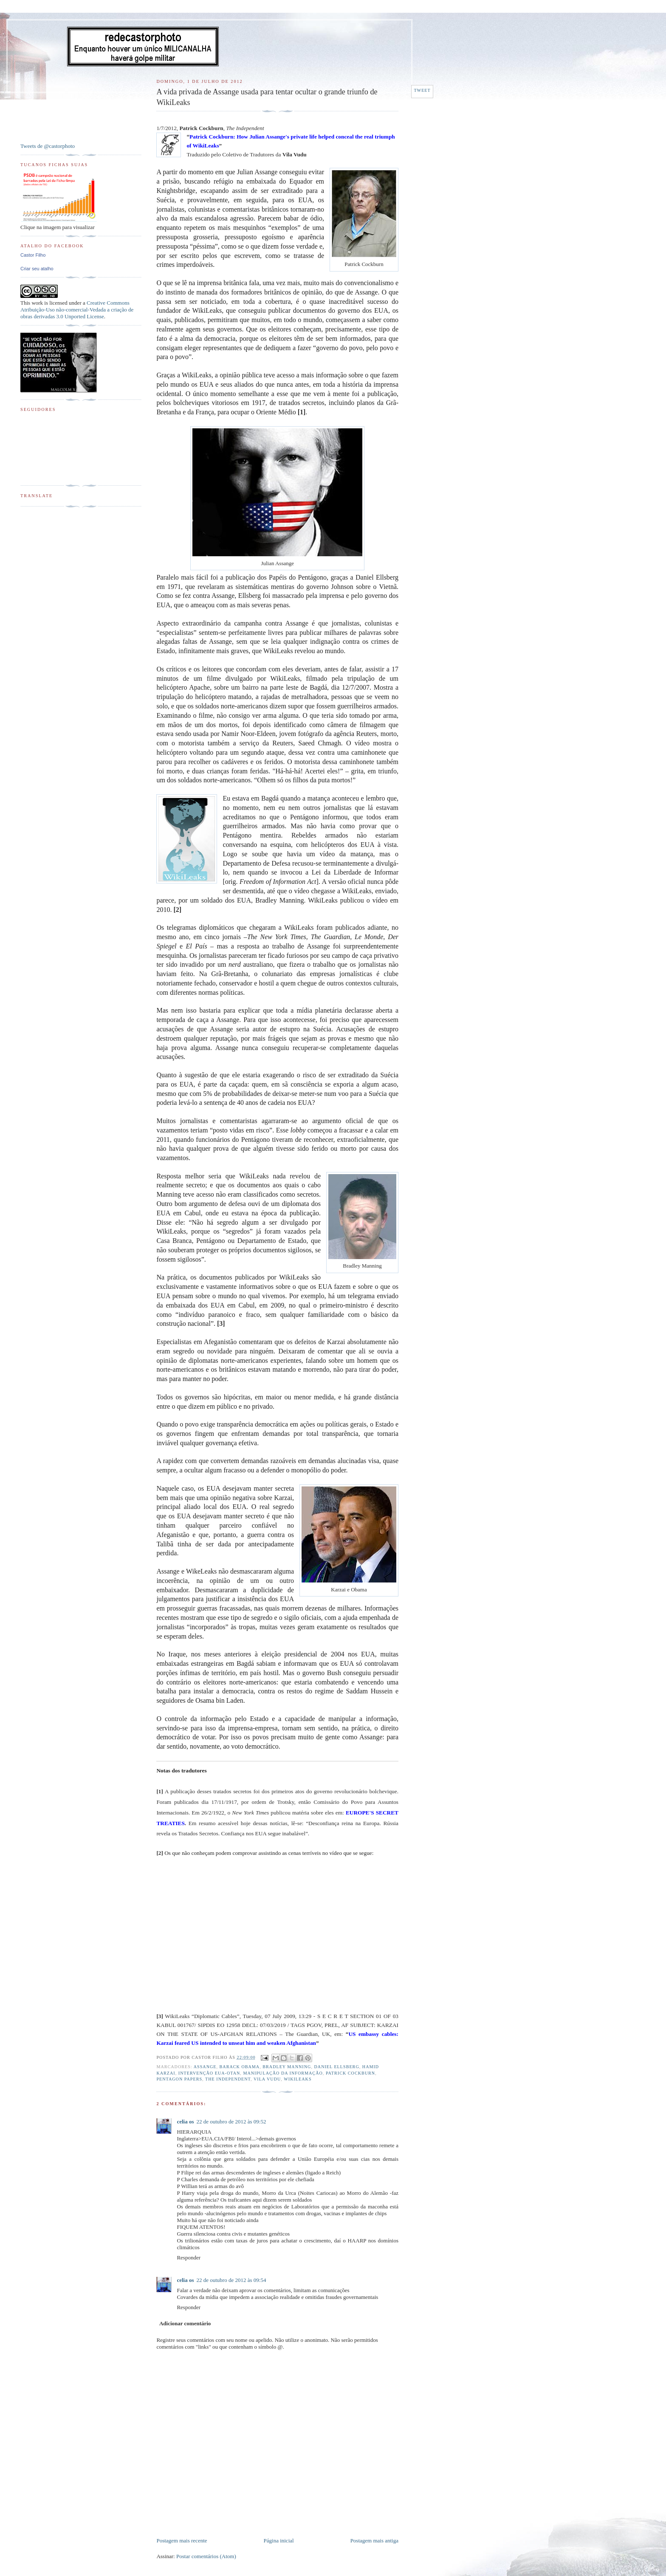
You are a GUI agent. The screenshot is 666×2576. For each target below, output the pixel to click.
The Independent (228, 2079)
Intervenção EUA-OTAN (209, 2073)
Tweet (422, 90)
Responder (188, 2257)
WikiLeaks (297, 2079)
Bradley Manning (286, 2066)
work (37, 303)
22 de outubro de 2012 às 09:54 (231, 2280)
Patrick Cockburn (350, 2073)
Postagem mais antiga (374, 2540)
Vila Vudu (267, 2079)
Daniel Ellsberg (336, 2066)
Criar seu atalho (37, 268)
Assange (205, 2066)
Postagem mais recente (181, 2540)
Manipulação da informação (282, 2073)
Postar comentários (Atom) (206, 2556)
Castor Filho (32, 255)
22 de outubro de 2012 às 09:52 (231, 2121)
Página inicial (279, 2540)
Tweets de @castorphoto (47, 146)
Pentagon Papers (179, 2079)
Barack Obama (240, 2066)
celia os (185, 2121)
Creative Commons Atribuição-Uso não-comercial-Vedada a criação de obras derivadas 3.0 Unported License (76, 310)
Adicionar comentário (185, 2323)
